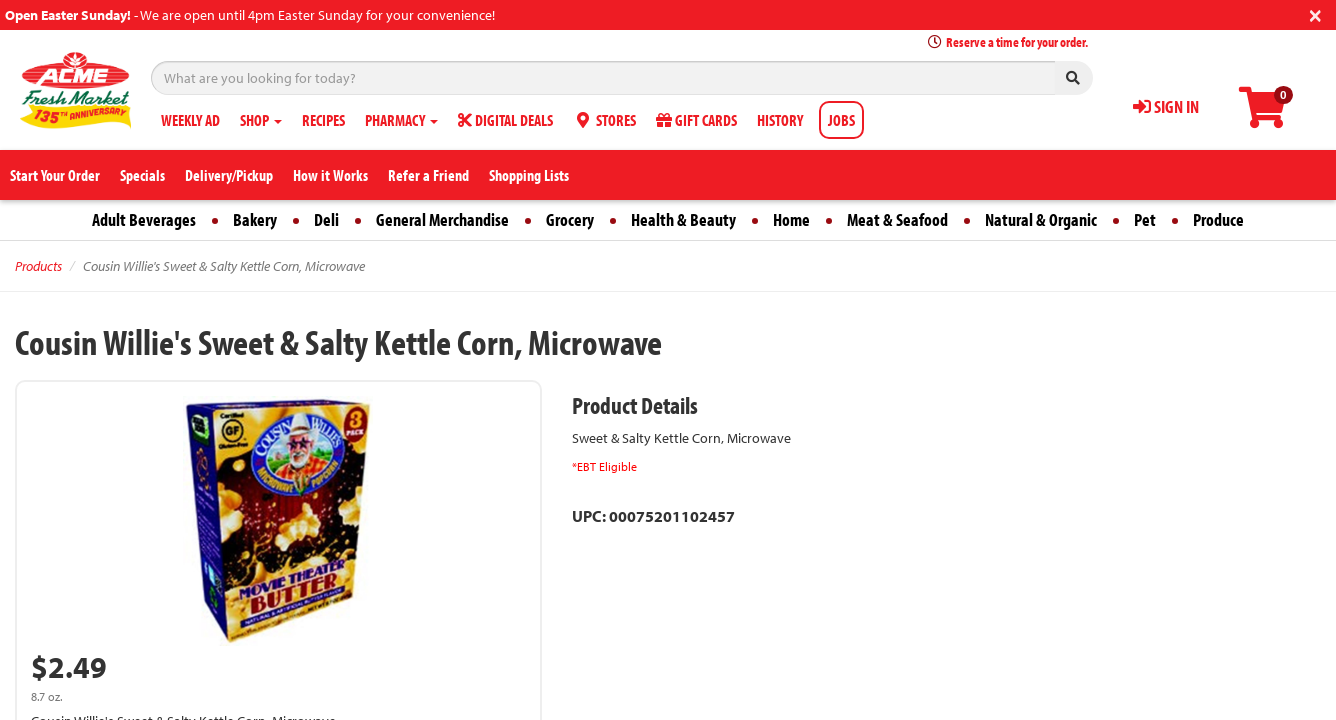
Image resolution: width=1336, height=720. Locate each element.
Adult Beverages (144, 219)
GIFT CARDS (696, 120)
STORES (604, 120)
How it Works (330, 175)
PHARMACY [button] (401, 120)
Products (38, 266)
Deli (326, 219)
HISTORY (780, 120)
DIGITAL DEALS (505, 120)
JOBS (841, 120)
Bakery (255, 219)
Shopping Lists (529, 175)
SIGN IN (1166, 106)
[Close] (1315, 13)
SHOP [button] (261, 120)
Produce (1218, 219)
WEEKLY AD (190, 120)
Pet (1145, 219)
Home (791, 219)
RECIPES (323, 120)
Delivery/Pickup (229, 175)
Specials (142, 175)
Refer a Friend (428, 175)
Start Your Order (55, 175)
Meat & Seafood (897, 219)
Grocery (570, 219)
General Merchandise (442, 219)
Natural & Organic (1041, 219)
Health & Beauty (683, 219)
